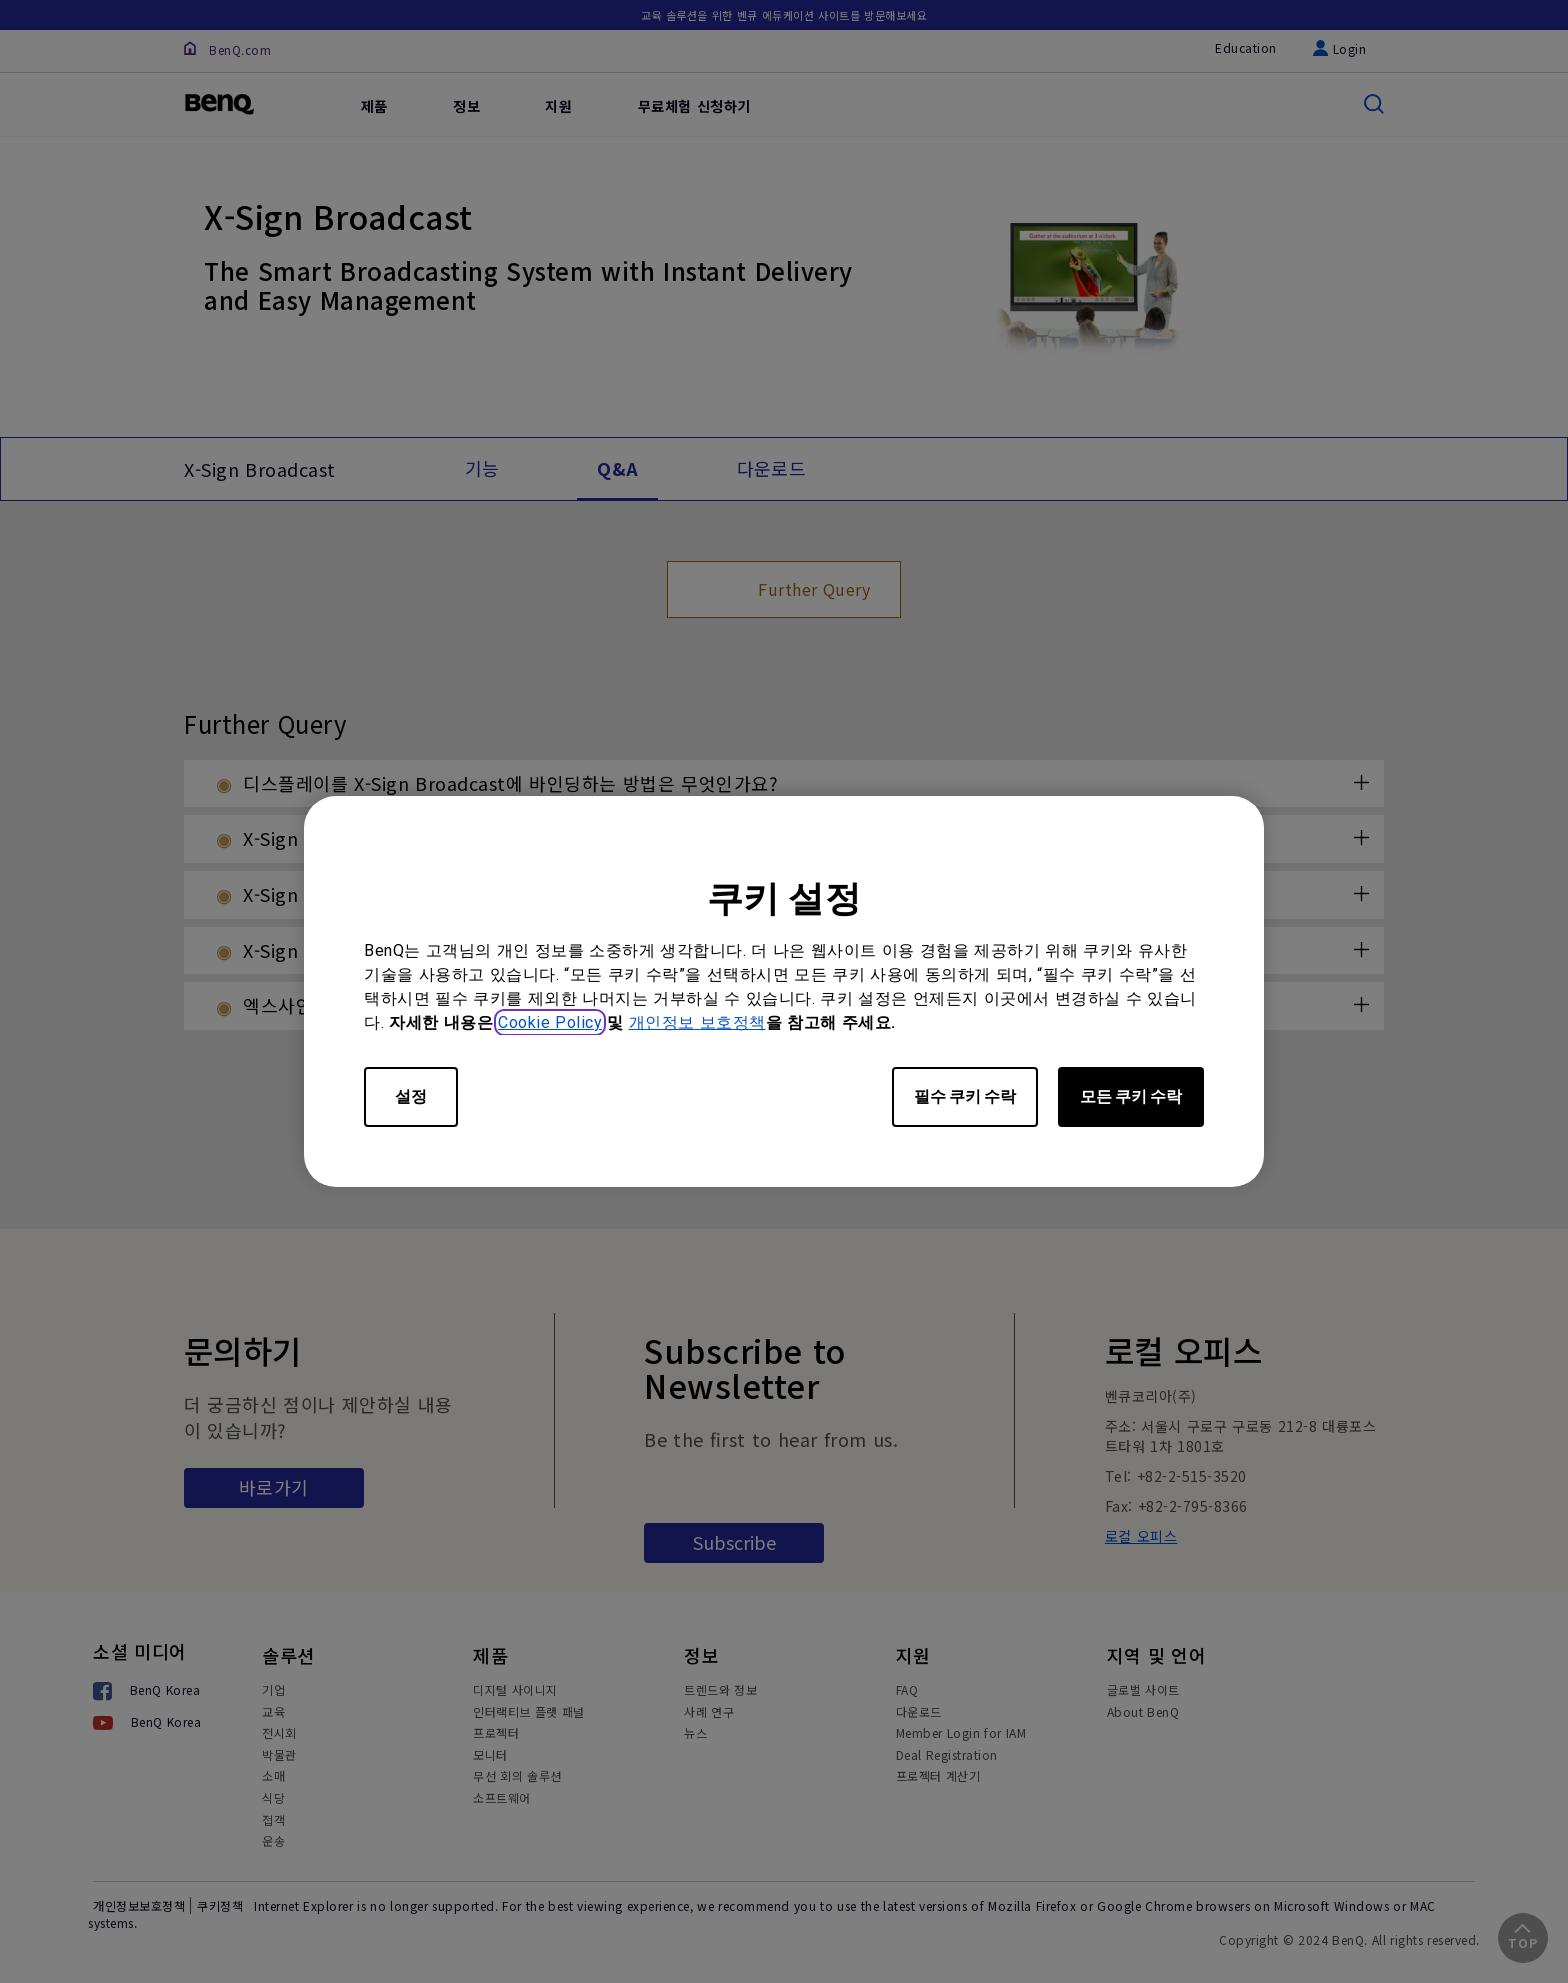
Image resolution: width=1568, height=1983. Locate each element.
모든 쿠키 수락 (1131, 1096)
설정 (411, 1096)
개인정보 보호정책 (697, 1022)
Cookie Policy (550, 1022)
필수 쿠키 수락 (965, 1096)
